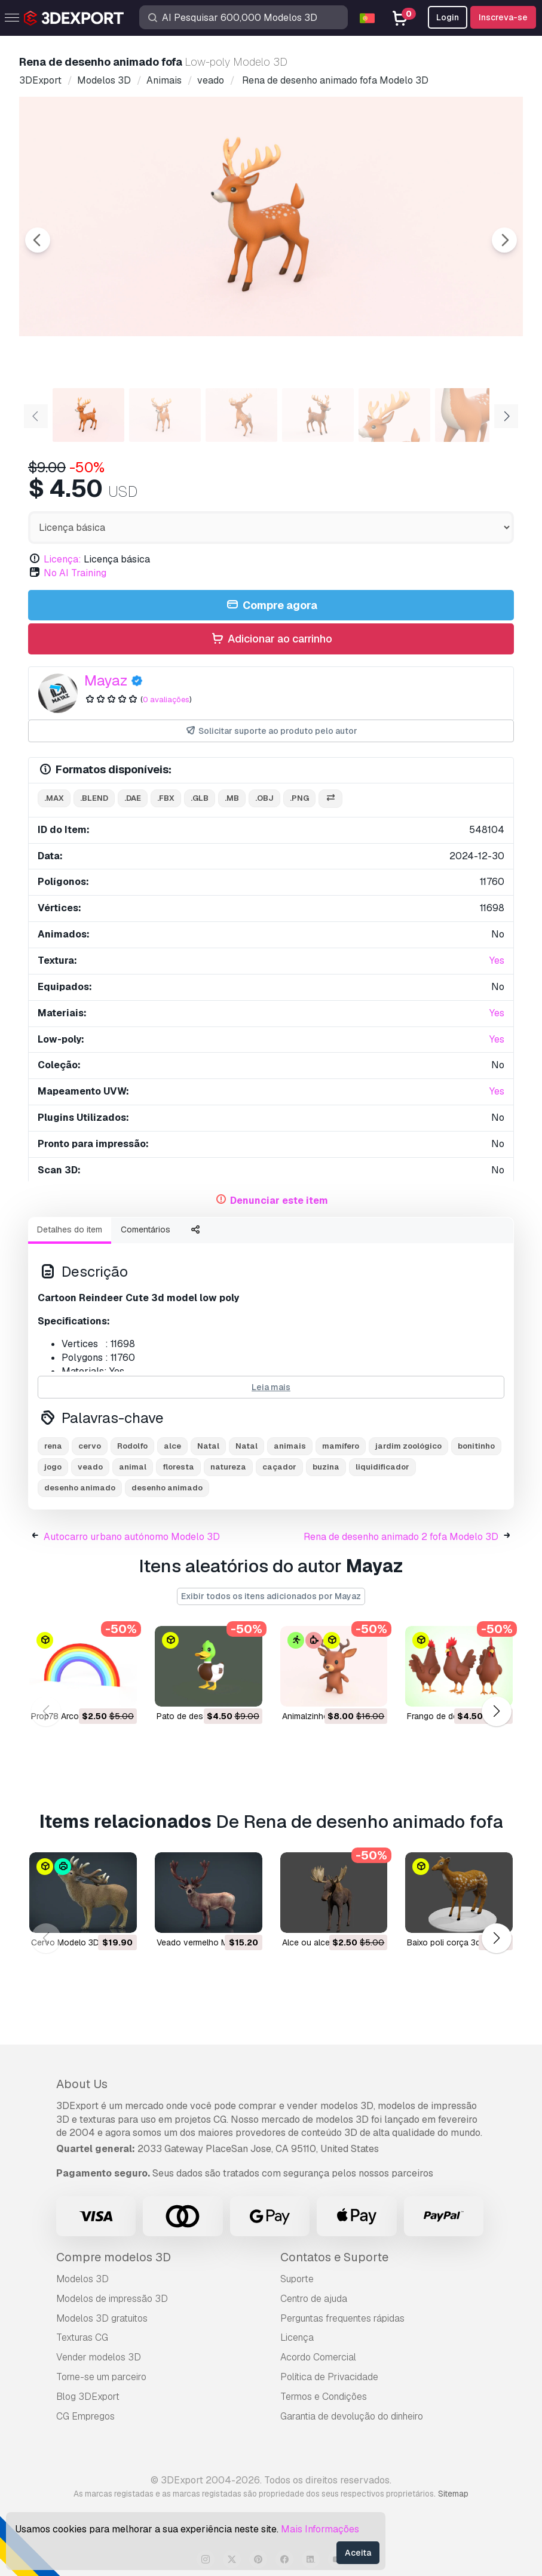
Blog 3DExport (88, 2396)
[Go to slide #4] (318, 415)
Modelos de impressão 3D (112, 2298)
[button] (496, 1711)
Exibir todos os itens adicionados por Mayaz (271, 1596)
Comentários (145, 1229)
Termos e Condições (323, 2396)
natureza (228, 1467)
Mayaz (105, 680)
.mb (232, 798)
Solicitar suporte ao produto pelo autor (271, 731)
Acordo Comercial (318, 2357)
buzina (326, 1467)
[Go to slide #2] (165, 415)
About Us (82, 2084)
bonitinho (476, 1446)
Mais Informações (320, 2529)
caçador (279, 1467)
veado (90, 1467)
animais (290, 1446)
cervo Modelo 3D (65, 1942)
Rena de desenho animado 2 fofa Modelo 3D (401, 1536)
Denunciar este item (279, 1200)
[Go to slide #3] (241, 415)
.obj (264, 798)
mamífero (340, 1446)
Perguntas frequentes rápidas (342, 2318)
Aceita (358, 2552)
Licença (297, 2337)
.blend (94, 798)
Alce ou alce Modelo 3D (328, 1942)
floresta (178, 1467)
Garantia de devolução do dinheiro (351, 2416)
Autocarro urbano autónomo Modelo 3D (132, 1536)
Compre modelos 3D (113, 2257)
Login (447, 17)
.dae (132, 798)
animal (132, 1467)
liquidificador (382, 1467)
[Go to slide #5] (394, 415)
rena (53, 1446)
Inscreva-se (503, 17)
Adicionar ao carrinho (271, 639)
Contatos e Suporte (334, 2257)
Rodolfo (132, 1446)
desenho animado (79, 1488)
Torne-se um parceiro (101, 2377)
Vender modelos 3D (98, 2357)
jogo (53, 1467)
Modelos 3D (82, 2279)
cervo (89, 1446)
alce (172, 1446)
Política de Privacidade (329, 2377)
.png (299, 798)
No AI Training (75, 573)
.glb (200, 798)
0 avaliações (166, 699)
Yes (496, 960)
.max (54, 798)
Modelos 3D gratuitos (102, 2318)
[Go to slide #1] (88, 415)
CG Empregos (85, 2416)
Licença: (62, 559)
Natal (208, 1446)
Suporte (297, 2279)
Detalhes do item (69, 1229)
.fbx (165, 798)
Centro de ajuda (313, 2298)
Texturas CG (82, 2337)
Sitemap (453, 2493)
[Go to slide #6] (471, 415)
